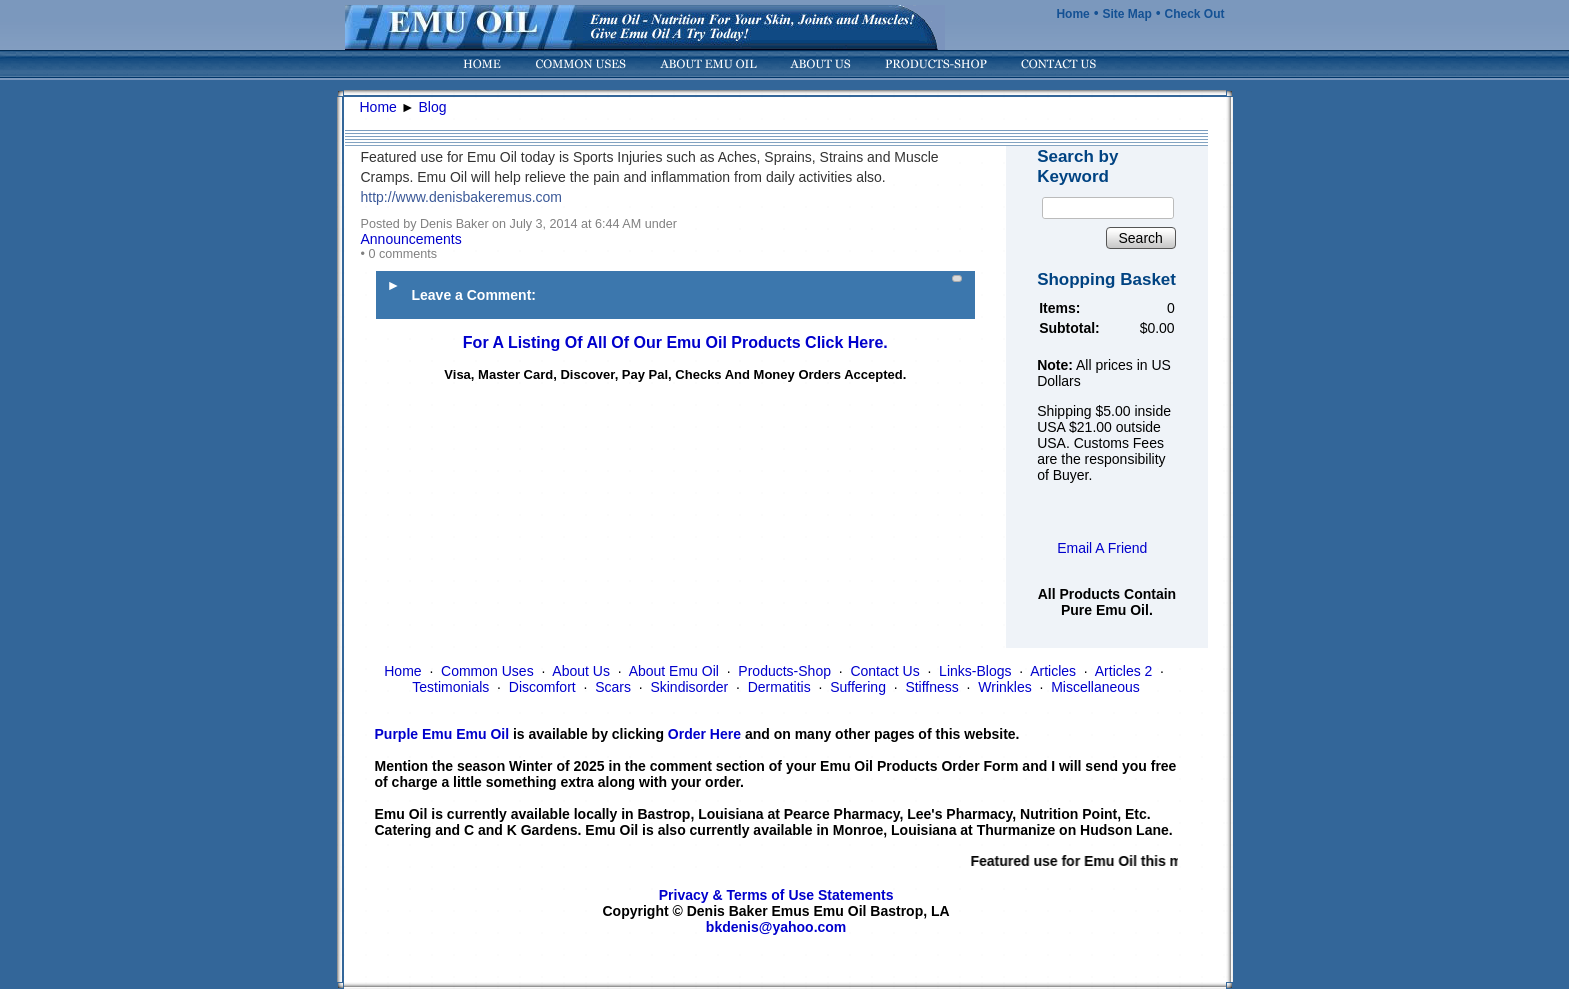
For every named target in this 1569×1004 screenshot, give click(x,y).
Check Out (1194, 14)
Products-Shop (784, 671)
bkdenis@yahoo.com (776, 927)
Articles (1053, 671)
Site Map (1126, 14)
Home (1072, 14)
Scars (613, 687)
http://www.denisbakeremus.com (462, 197)
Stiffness (931, 687)
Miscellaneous (1095, 687)
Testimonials (450, 687)
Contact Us (884, 671)
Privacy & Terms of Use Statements (776, 895)
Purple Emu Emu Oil (442, 734)
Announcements (411, 239)
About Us (581, 671)
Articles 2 (1124, 671)
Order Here (704, 734)
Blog (433, 107)
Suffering (858, 687)
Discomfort (542, 687)
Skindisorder (689, 687)
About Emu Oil (674, 671)
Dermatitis (779, 687)
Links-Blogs (975, 671)
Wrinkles (1004, 687)
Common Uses (487, 671)
